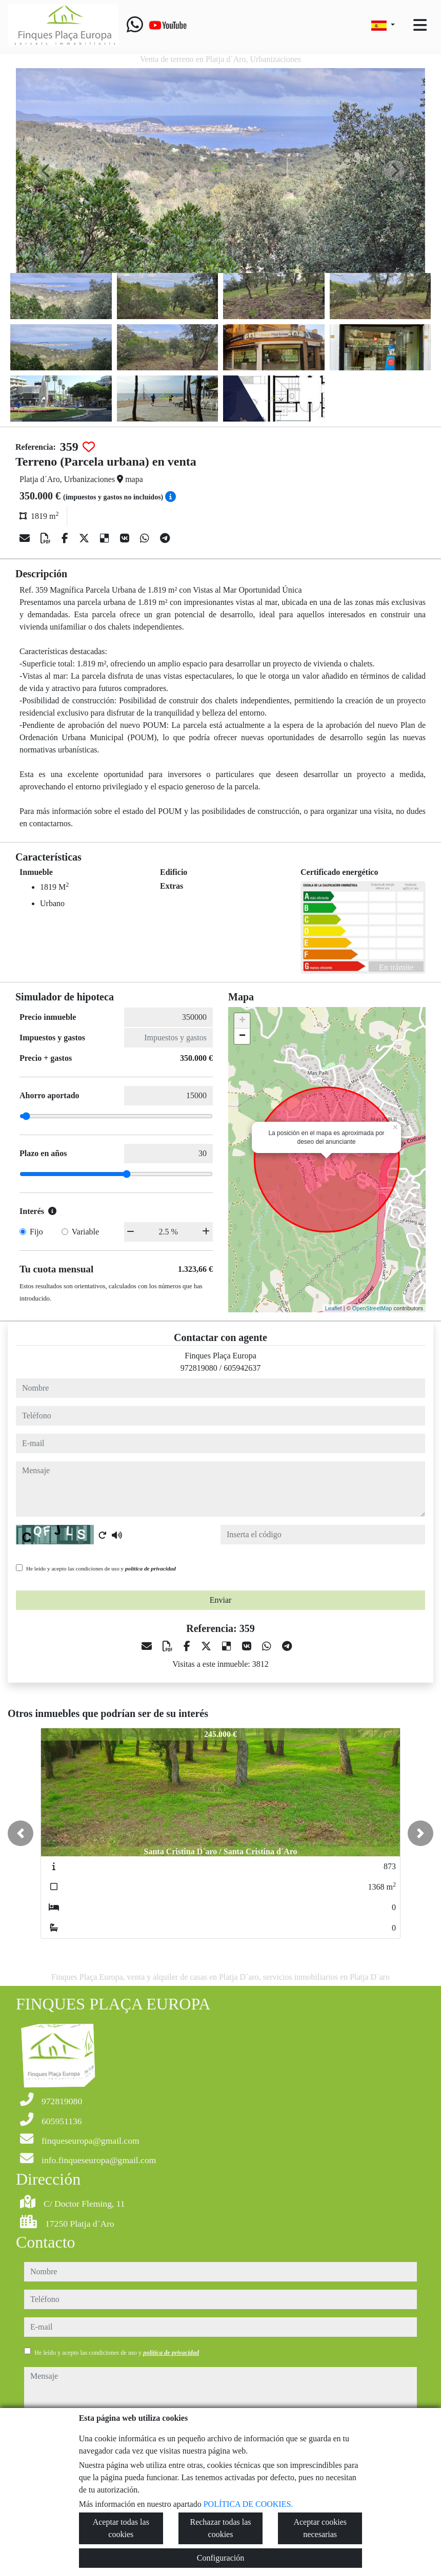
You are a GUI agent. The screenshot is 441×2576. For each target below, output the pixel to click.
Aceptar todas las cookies (121, 2528)
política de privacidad (150, 1568)
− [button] (242, 1036)
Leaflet (333, 1308)
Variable (85, 1231)
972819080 (199, 1368)
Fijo (36, 1231)
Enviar (221, 1600)
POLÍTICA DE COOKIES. (248, 2504)
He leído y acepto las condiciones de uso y (101, 1568)
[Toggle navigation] (420, 25)
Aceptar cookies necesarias (320, 2528)
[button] (20, 1833)
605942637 (242, 1368)
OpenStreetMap (372, 1308)
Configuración (220, 2557)
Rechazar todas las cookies (220, 2528)
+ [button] (242, 1021)
